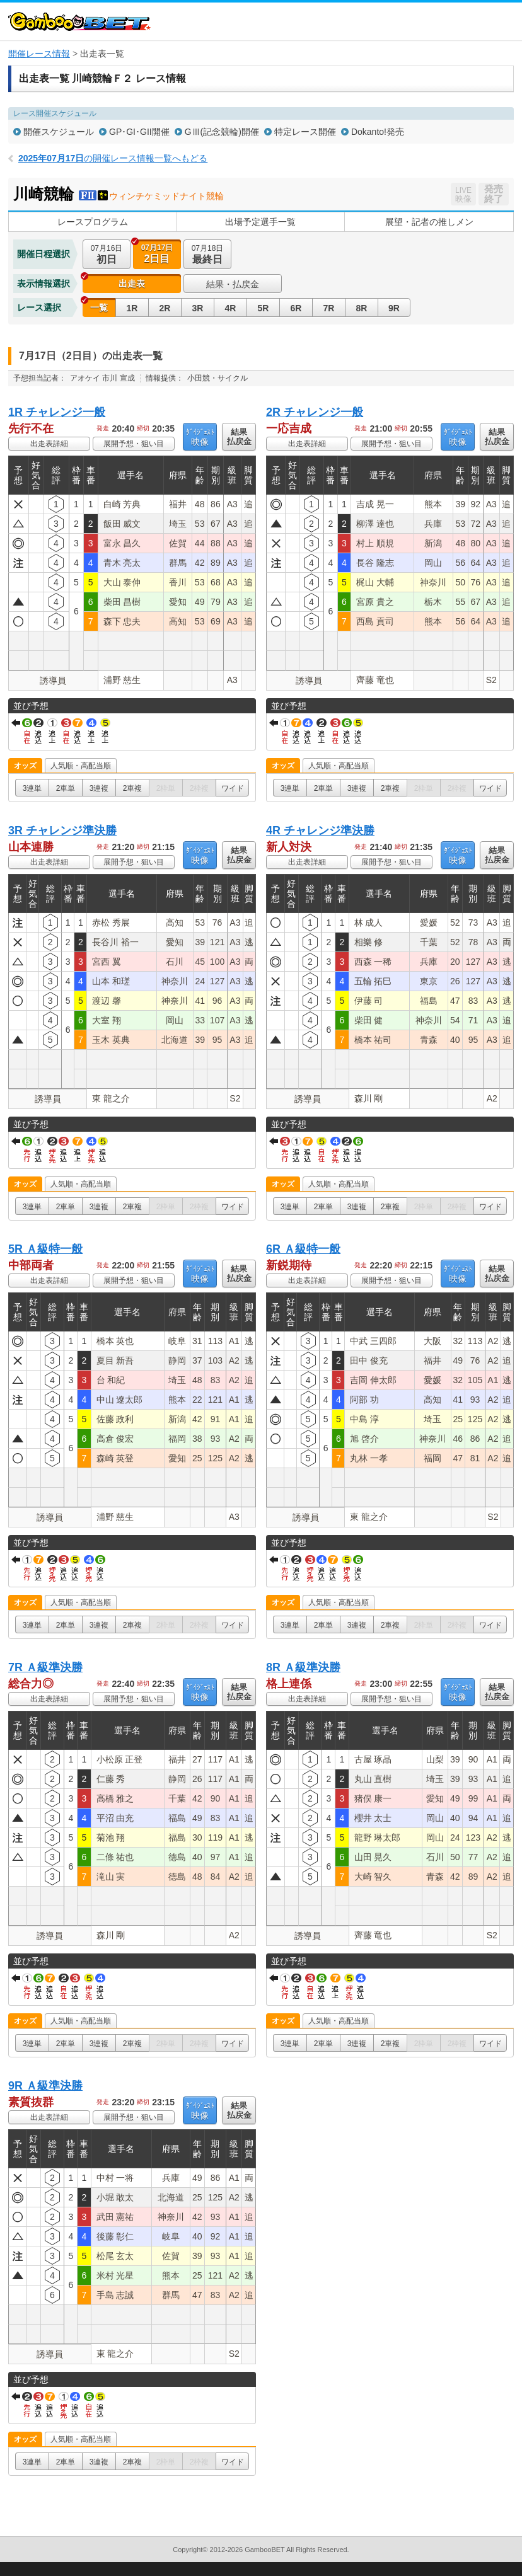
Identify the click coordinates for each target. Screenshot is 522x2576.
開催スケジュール (58, 132)
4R (230, 308)
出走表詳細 (49, 443)
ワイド (232, 788)
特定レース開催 (305, 132)
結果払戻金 (239, 436)
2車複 (132, 788)
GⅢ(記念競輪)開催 (222, 132)
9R (394, 308)
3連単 (32, 788)
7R (329, 308)
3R (198, 308)
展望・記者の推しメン (429, 222)
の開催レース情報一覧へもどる (112, 158)
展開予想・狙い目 (133, 443)
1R (132, 308)
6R (296, 308)
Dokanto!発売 (377, 132)
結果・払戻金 (232, 284)
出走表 (132, 284)
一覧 (99, 307)
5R (263, 308)
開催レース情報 (39, 54)
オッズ (25, 765)
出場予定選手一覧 (260, 222)
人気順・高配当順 (80, 765)
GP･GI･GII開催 (139, 132)
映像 (200, 437)
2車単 (66, 788)
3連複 (99, 788)
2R (165, 308)
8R (362, 308)
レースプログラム (92, 222)
